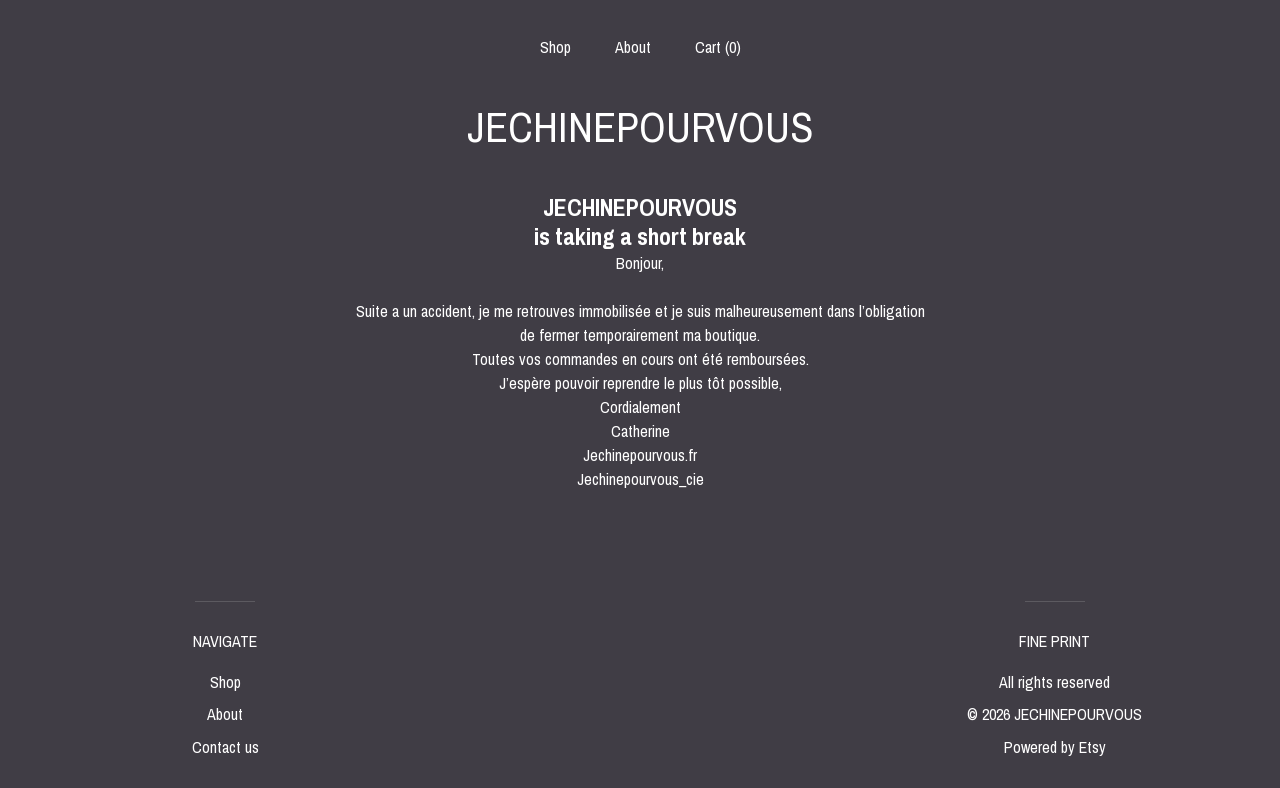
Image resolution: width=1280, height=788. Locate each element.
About (633, 47)
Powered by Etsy (1055, 747)
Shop (555, 47)
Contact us (225, 747)
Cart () (718, 47)
